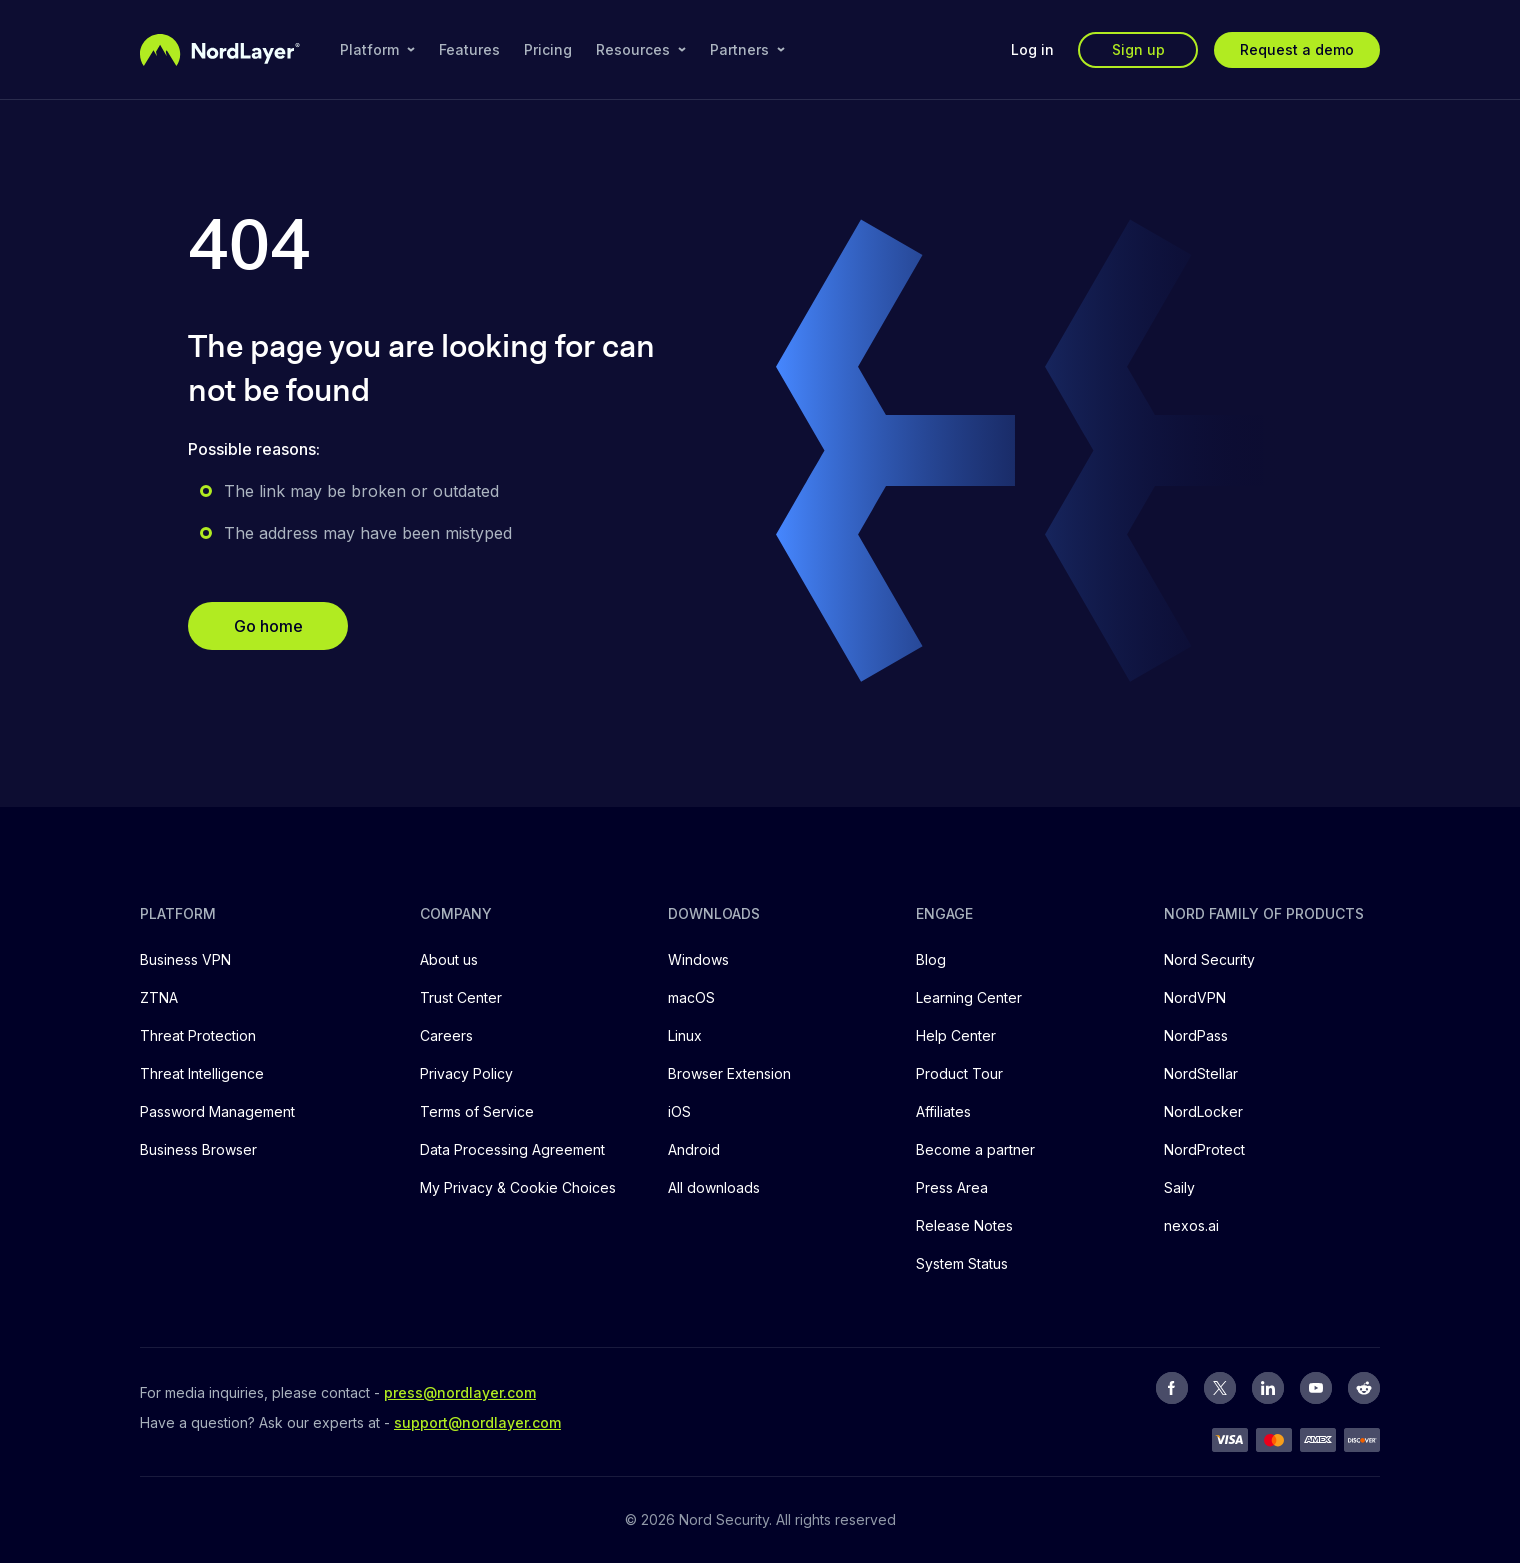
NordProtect (1204, 1149)
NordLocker (1203, 1111)
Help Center (956, 1035)
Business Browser (198, 1149)
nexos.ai (1191, 1225)
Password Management (217, 1111)
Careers (446, 1035)
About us (449, 959)
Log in (1032, 49)
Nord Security (1209, 959)
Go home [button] (268, 626)
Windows (698, 959)
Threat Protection (198, 1035)
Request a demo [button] (1297, 49)
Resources (641, 49)
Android (694, 1149)
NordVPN (1195, 997)
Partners (747, 49)
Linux (685, 1035)
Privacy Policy (466, 1073)
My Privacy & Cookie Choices (518, 1187)
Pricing (548, 49)
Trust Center (461, 997)
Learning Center (969, 997)
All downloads (714, 1187)
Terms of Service (477, 1111)
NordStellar (1201, 1073)
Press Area (952, 1187)
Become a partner (975, 1149)
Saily (1179, 1187)
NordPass (1196, 1035)
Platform (377, 49)
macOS (691, 997)
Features (469, 49)
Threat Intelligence (202, 1073)
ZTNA (159, 997)
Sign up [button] (1138, 49)
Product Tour (959, 1073)
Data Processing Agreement (512, 1149)
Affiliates (943, 1111)
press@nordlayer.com (460, 1392)
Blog (931, 959)
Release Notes (964, 1225)
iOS (679, 1111)
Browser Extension (729, 1073)
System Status (962, 1263)
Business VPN (185, 959)
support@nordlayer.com (477, 1422)
